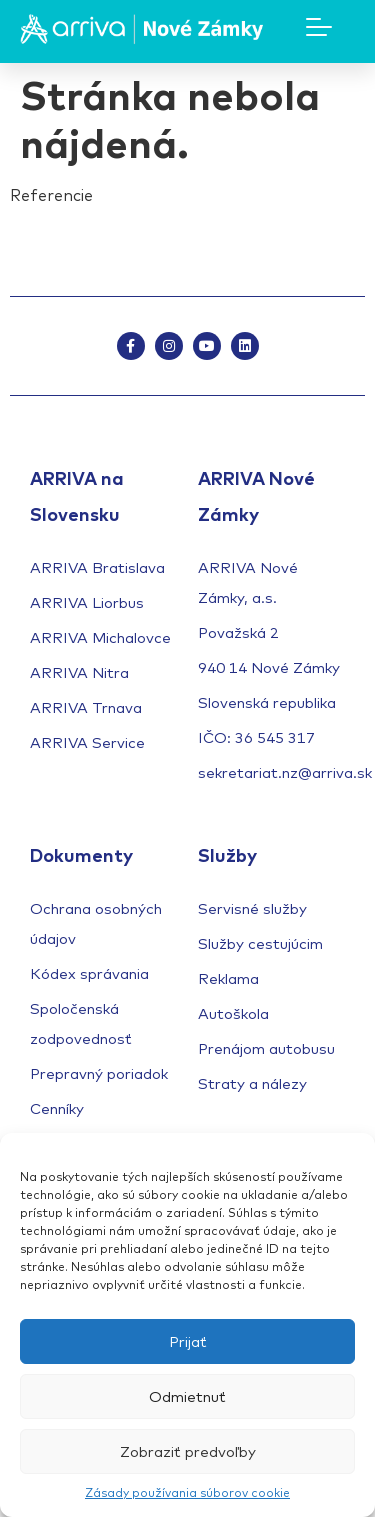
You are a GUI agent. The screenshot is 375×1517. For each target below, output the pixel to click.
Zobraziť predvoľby (188, 1451)
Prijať (188, 1341)
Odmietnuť (187, 1396)
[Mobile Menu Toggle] (319, 27)
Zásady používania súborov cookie (187, 1492)
